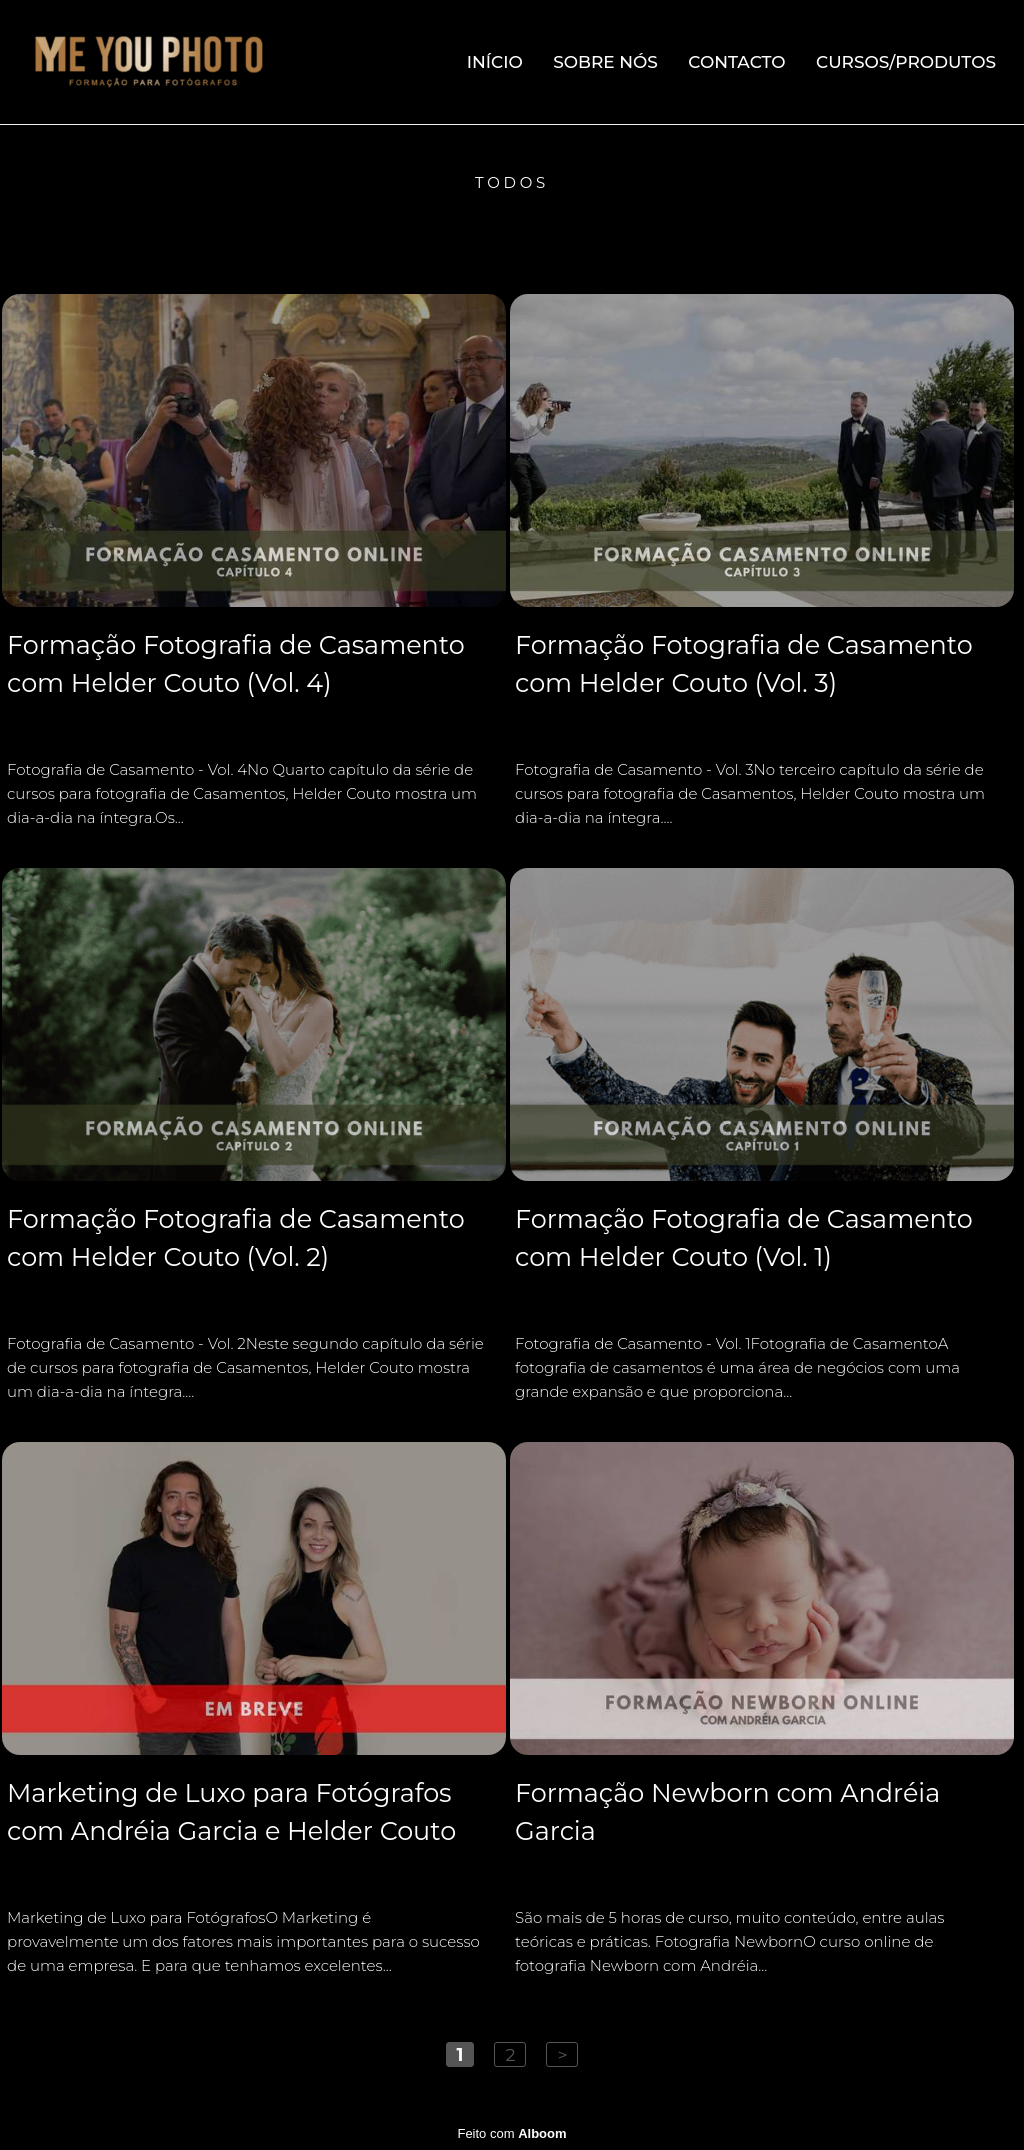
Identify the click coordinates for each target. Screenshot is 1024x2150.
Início (495, 62)
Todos (512, 182)
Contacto (736, 62)
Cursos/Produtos (906, 62)
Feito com (511, 2133)
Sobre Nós (605, 62)
